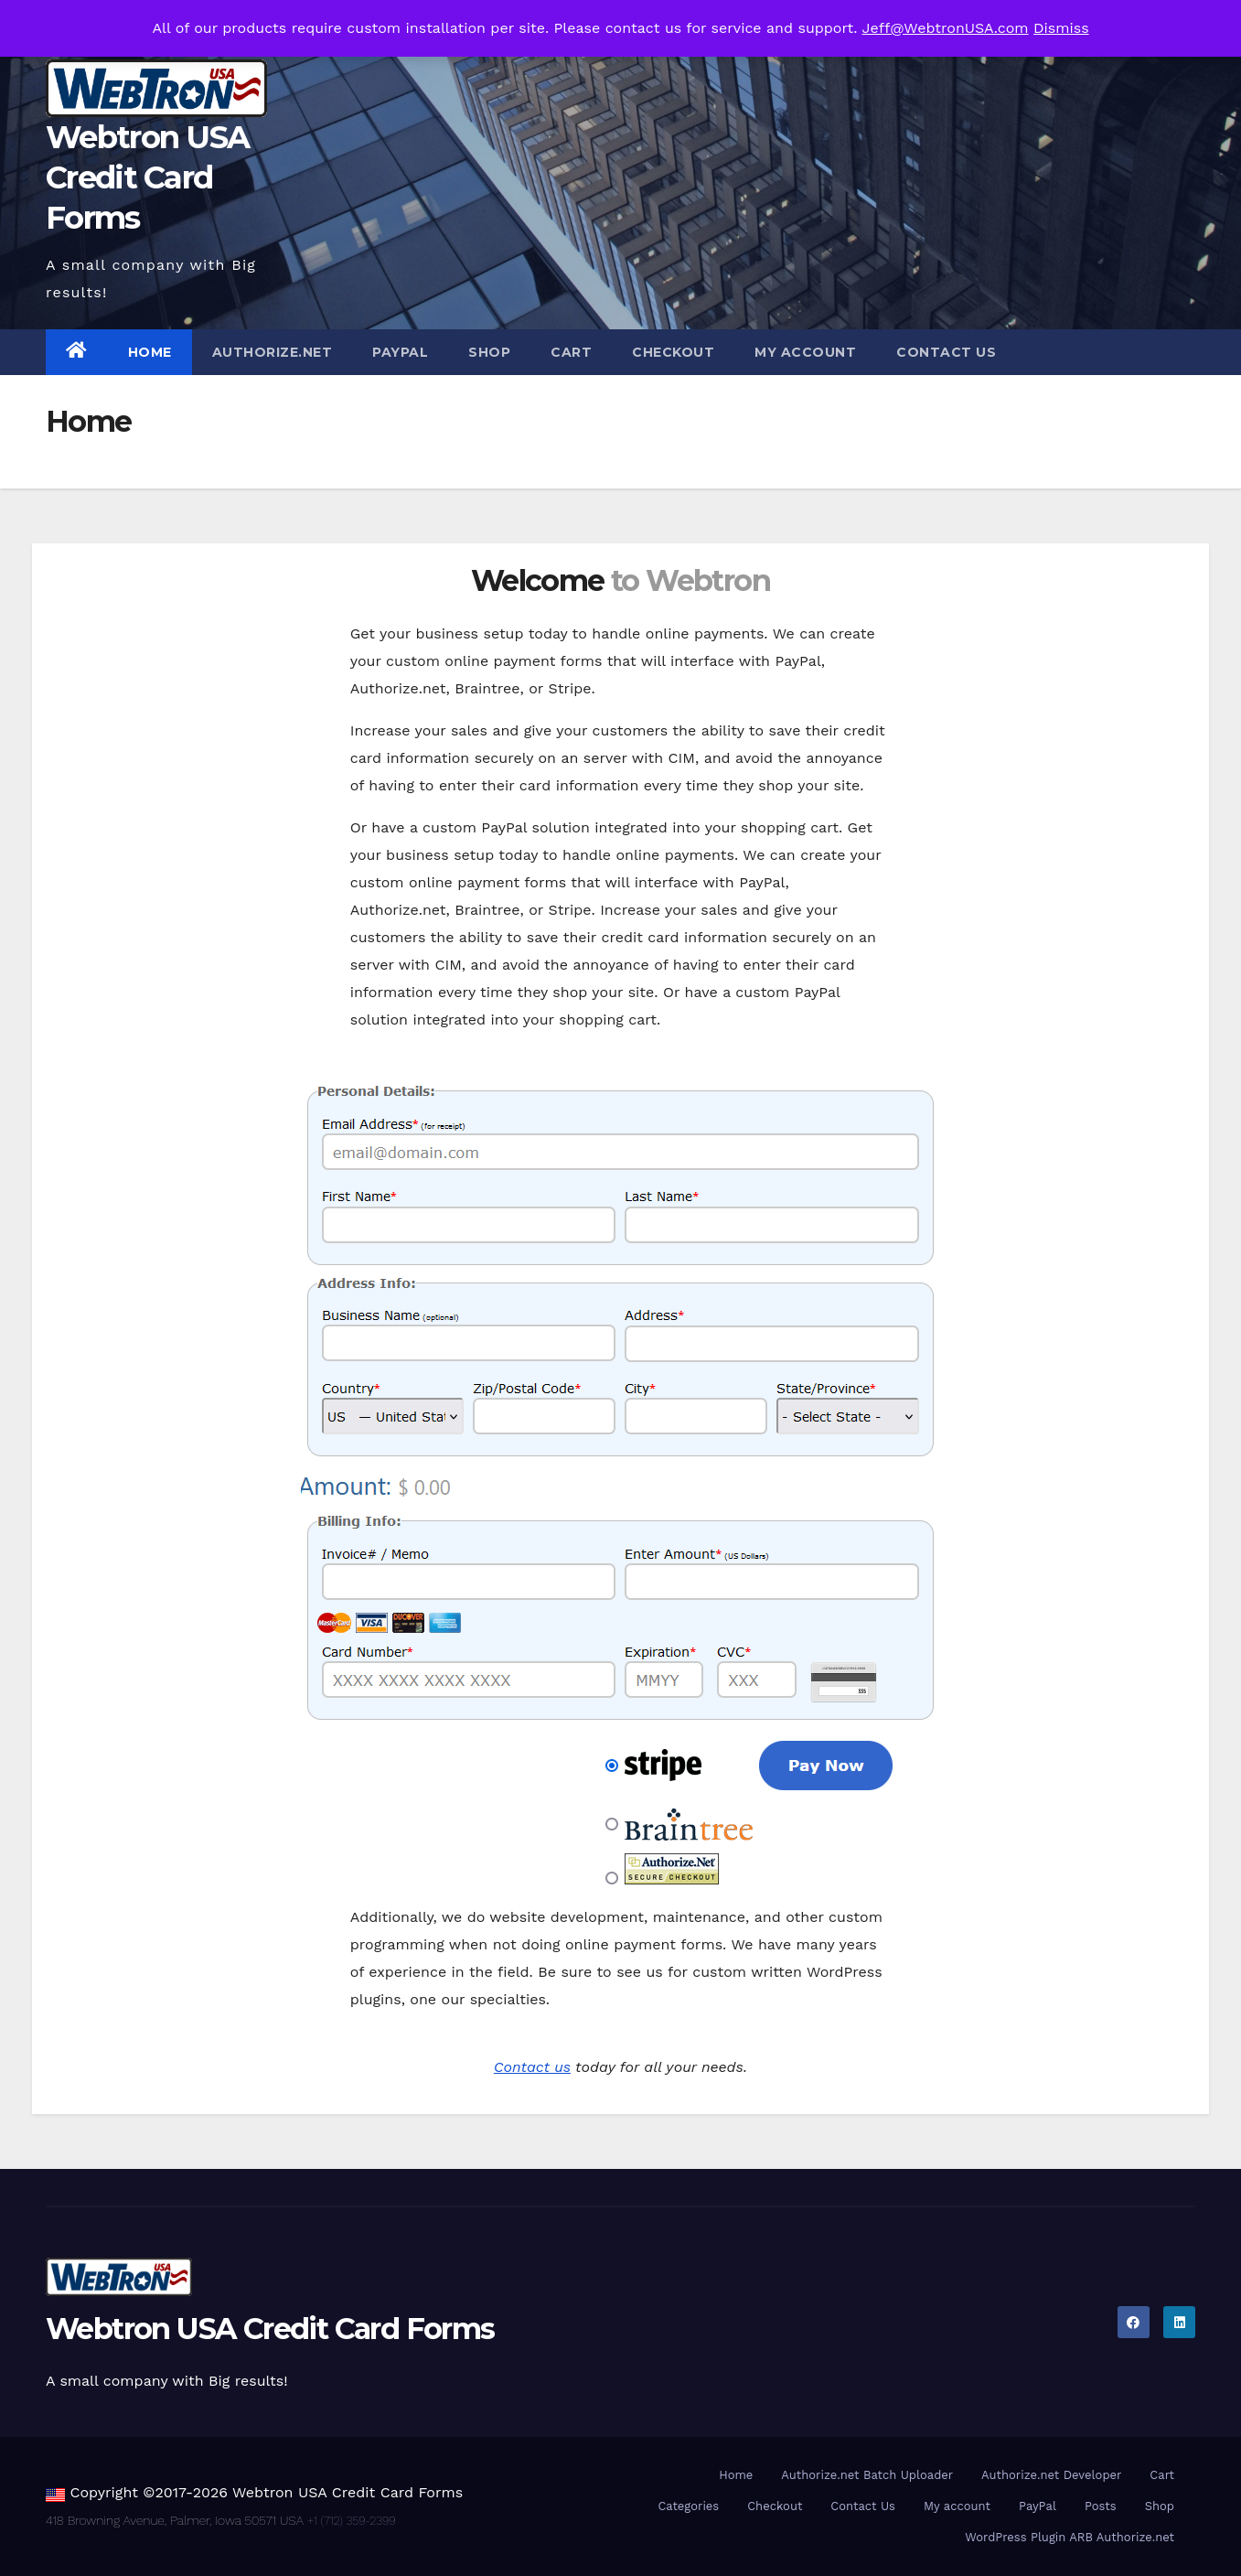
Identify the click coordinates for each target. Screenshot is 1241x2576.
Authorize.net (272, 352)
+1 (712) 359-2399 (351, 2521)
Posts (1101, 2506)
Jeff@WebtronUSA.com (945, 28)
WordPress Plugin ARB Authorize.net (1069, 2537)
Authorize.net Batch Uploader (867, 2475)
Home (150, 352)
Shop (489, 352)
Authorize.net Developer (1051, 2475)
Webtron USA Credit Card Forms (147, 177)
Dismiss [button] (1061, 28)
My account (805, 352)
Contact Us (946, 352)
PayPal (400, 352)
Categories (688, 2506)
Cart (571, 352)
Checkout (673, 352)
